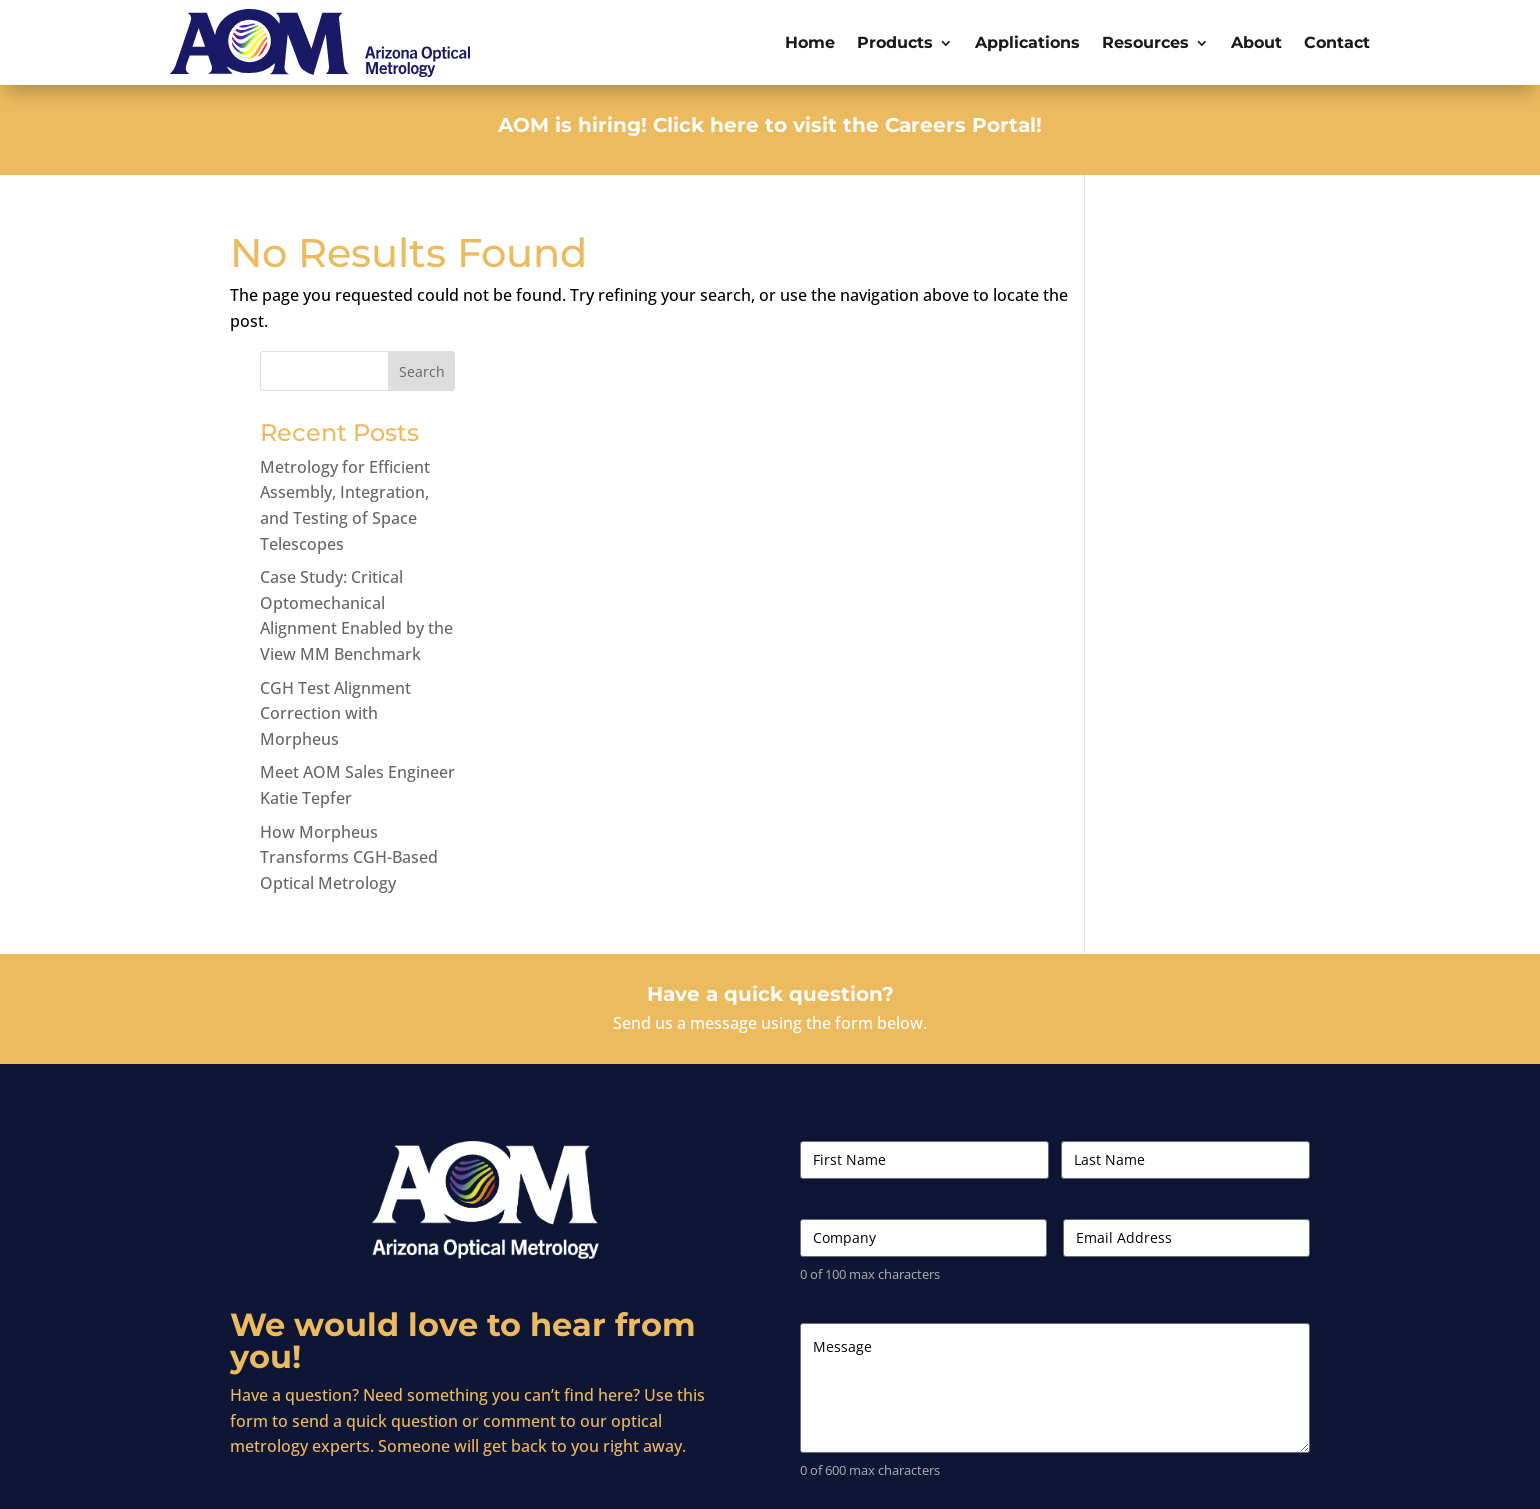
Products (895, 42)
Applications (1027, 42)
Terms (1100, 1476)
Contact (1337, 42)
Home (810, 42)
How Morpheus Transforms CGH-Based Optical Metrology (1204, 739)
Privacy (1155, 1476)
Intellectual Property (1251, 1476)
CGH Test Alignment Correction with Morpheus (1190, 595)
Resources (1145, 42)
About (1256, 42)
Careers (1042, 1476)
